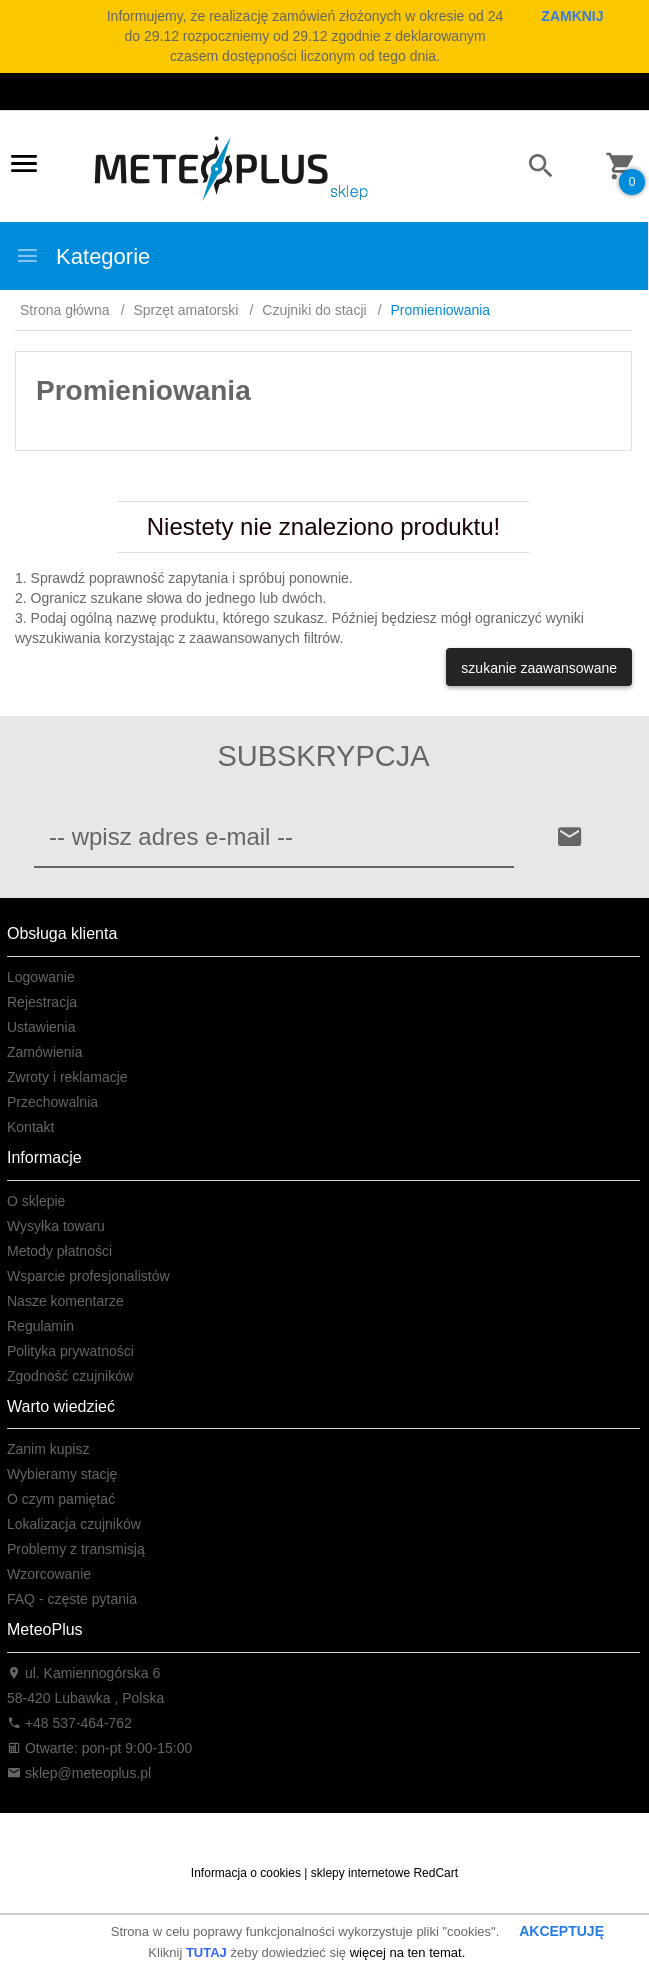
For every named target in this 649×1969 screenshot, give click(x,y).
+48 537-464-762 (69, 1723)
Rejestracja (42, 1002)
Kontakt (30, 1127)
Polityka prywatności (70, 1351)
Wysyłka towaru (56, 1226)
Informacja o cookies (246, 1873)
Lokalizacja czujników (74, 1524)
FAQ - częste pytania (72, 1599)
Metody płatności (59, 1251)
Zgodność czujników (70, 1376)
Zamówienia (44, 1052)
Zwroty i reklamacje (67, 1077)
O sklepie (36, 1201)
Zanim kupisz (48, 1449)
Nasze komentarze (65, 1301)
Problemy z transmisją (76, 1549)
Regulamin (40, 1326)
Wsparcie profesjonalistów (88, 1276)
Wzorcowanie (49, 1574)
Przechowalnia (52, 1102)
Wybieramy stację (62, 1474)
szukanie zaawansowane (539, 668)
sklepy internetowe (360, 1873)
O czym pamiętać (61, 1499)
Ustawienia (41, 1027)
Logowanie (41, 977)
